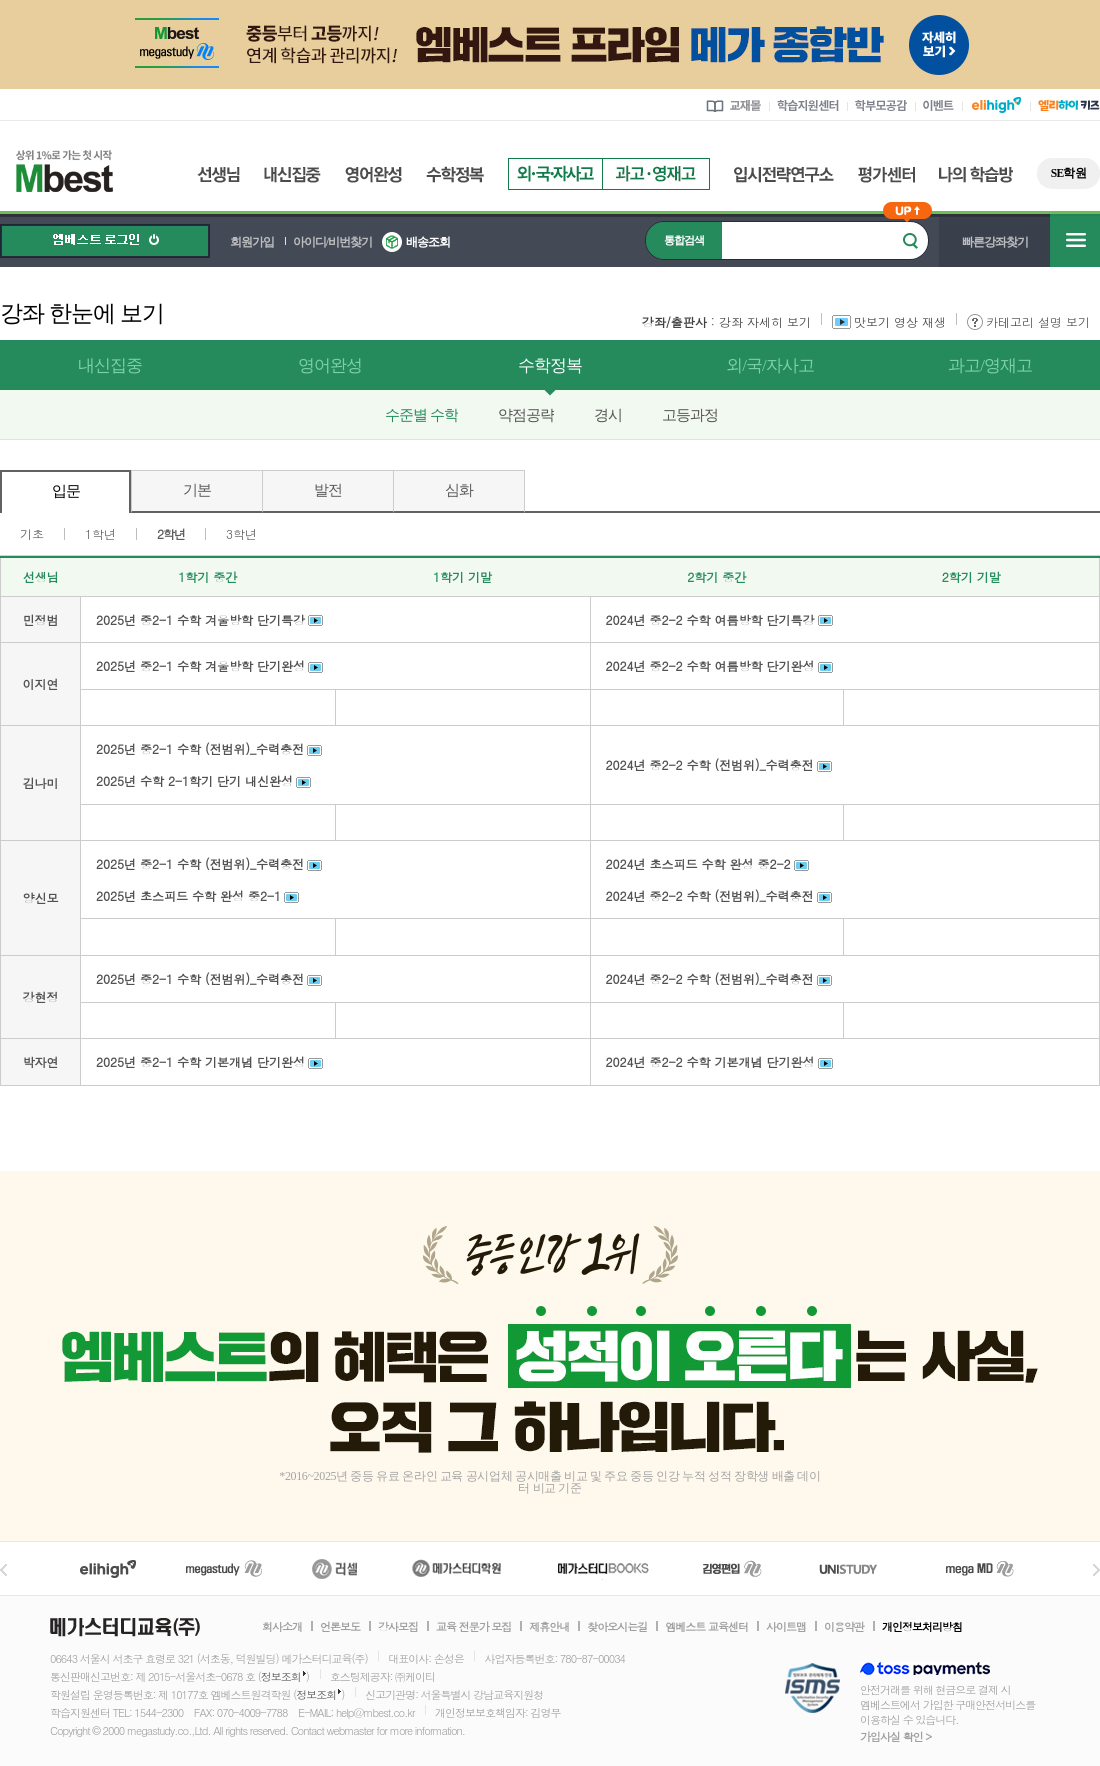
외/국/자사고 (769, 365)
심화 (459, 490)
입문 (66, 491)
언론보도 (340, 1627)
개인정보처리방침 (922, 1627)
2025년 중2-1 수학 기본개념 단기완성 (200, 1061)
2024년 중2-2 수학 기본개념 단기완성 (710, 1061)
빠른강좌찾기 (995, 242)
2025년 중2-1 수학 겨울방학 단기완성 (200, 665)
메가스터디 (224, 1568)
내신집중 (292, 174)
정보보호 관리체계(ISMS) (812, 1689)
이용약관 (844, 1627)
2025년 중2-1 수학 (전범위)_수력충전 (200, 748)
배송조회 (428, 242)
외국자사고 (555, 174)
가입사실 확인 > (895, 1736)
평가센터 (886, 174)
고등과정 (690, 415)
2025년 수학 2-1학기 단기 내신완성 (194, 780)
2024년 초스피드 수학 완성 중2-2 (698, 863)
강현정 (41, 996)
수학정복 (455, 174)
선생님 (218, 174)
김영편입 (732, 1568)
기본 (197, 490)
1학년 (100, 534)
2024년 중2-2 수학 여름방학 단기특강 (710, 619)
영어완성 (373, 174)
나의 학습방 (976, 174)
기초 (32, 534)
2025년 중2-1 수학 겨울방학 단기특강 (200, 619)
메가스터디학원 (456, 1568)
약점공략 (526, 415)
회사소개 (282, 1627)
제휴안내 (549, 1627)
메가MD (981, 1568)
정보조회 (281, 1676)
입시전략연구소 (784, 174)
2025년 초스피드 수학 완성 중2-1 (188, 895)
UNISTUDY (858, 1568)
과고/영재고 (990, 365)
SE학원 (1068, 173)
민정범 (41, 619)
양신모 (41, 897)
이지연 (41, 683)
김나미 (41, 782)
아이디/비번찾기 (332, 242)
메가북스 (603, 1568)
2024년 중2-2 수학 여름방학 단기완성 (710, 665)
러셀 (335, 1568)
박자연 (41, 1061)
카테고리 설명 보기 (1028, 321)
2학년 (171, 534)
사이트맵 (786, 1627)
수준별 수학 (421, 415)
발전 (328, 490)
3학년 (241, 534)
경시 (608, 415)
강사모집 (398, 1627)
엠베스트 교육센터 (706, 1627)
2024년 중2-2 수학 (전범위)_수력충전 (710, 764)
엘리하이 (108, 1568)
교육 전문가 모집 (473, 1627)
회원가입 (252, 242)
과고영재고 (656, 174)
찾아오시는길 (617, 1627)
